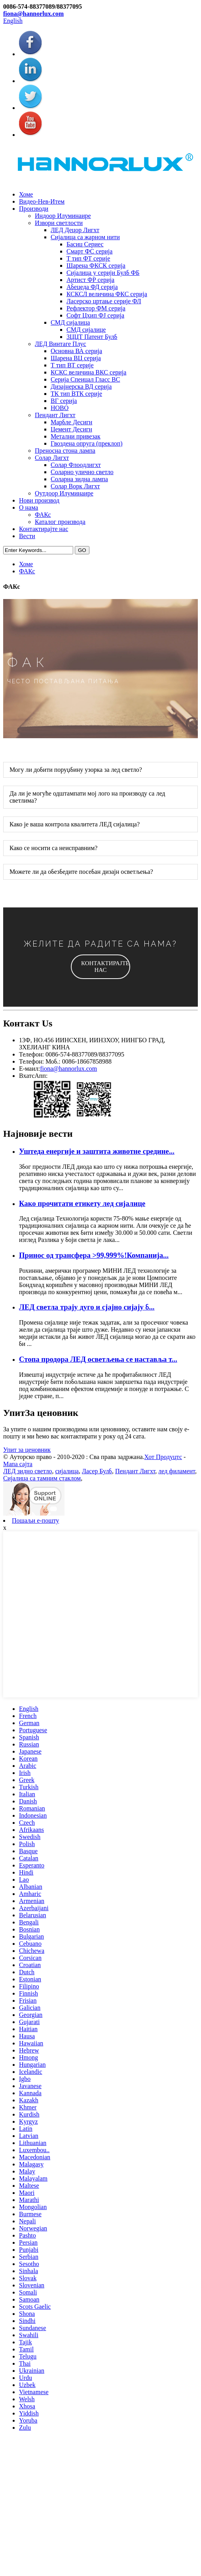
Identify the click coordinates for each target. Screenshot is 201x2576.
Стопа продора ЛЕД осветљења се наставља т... (98, 1359)
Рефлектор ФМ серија (95, 308)
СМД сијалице (86, 329)
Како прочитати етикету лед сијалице (82, 1203)
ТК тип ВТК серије (76, 393)
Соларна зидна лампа (79, 479)
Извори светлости (59, 222)
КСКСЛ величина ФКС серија (106, 294)
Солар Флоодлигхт (76, 464)
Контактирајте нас (43, 528)
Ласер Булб (97, 1471)
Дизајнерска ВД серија (81, 386)
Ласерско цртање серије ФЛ (103, 301)
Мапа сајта (17, 1464)
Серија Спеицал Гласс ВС (85, 379)
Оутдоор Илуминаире (64, 493)
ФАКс (43, 514)
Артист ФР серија (90, 279)
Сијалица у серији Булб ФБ (103, 272)
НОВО (59, 407)
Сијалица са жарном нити (85, 237)
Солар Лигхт (52, 457)
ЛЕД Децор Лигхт (75, 230)
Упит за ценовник (27, 1449)
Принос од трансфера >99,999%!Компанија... (94, 1255)
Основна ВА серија (76, 351)
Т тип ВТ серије (72, 365)
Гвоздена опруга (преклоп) (87, 443)
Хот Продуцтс (163, 1456)
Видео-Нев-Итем (41, 201)
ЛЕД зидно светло (27, 1471)
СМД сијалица (70, 322)
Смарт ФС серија (89, 251)
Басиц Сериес (85, 244)
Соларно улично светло (82, 472)
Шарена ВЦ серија (76, 358)
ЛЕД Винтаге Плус (60, 343)
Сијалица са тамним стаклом (42, 1478)
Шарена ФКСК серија (95, 265)
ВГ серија (64, 400)
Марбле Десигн (71, 422)
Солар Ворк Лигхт (75, 486)
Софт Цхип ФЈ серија (95, 315)
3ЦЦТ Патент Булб (91, 336)
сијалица (67, 1471)
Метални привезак (75, 436)
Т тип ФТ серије (88, 258)
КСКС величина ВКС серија (88, 372)
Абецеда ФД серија (92, 286)
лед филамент (176, 1471)
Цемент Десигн (71, 429)
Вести (27, 536)
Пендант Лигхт (55, 415)
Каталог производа (60, 521)
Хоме (26, 194)
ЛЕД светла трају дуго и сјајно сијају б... (87, 1307)
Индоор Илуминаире (63, 215)
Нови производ (39, 500)
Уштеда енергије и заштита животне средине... (96, 1151)
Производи (33, 208)
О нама (28, 507)
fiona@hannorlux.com (33, 13)
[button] (100, 966)
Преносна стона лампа (65, 450)
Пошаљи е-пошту (35, 1520)
